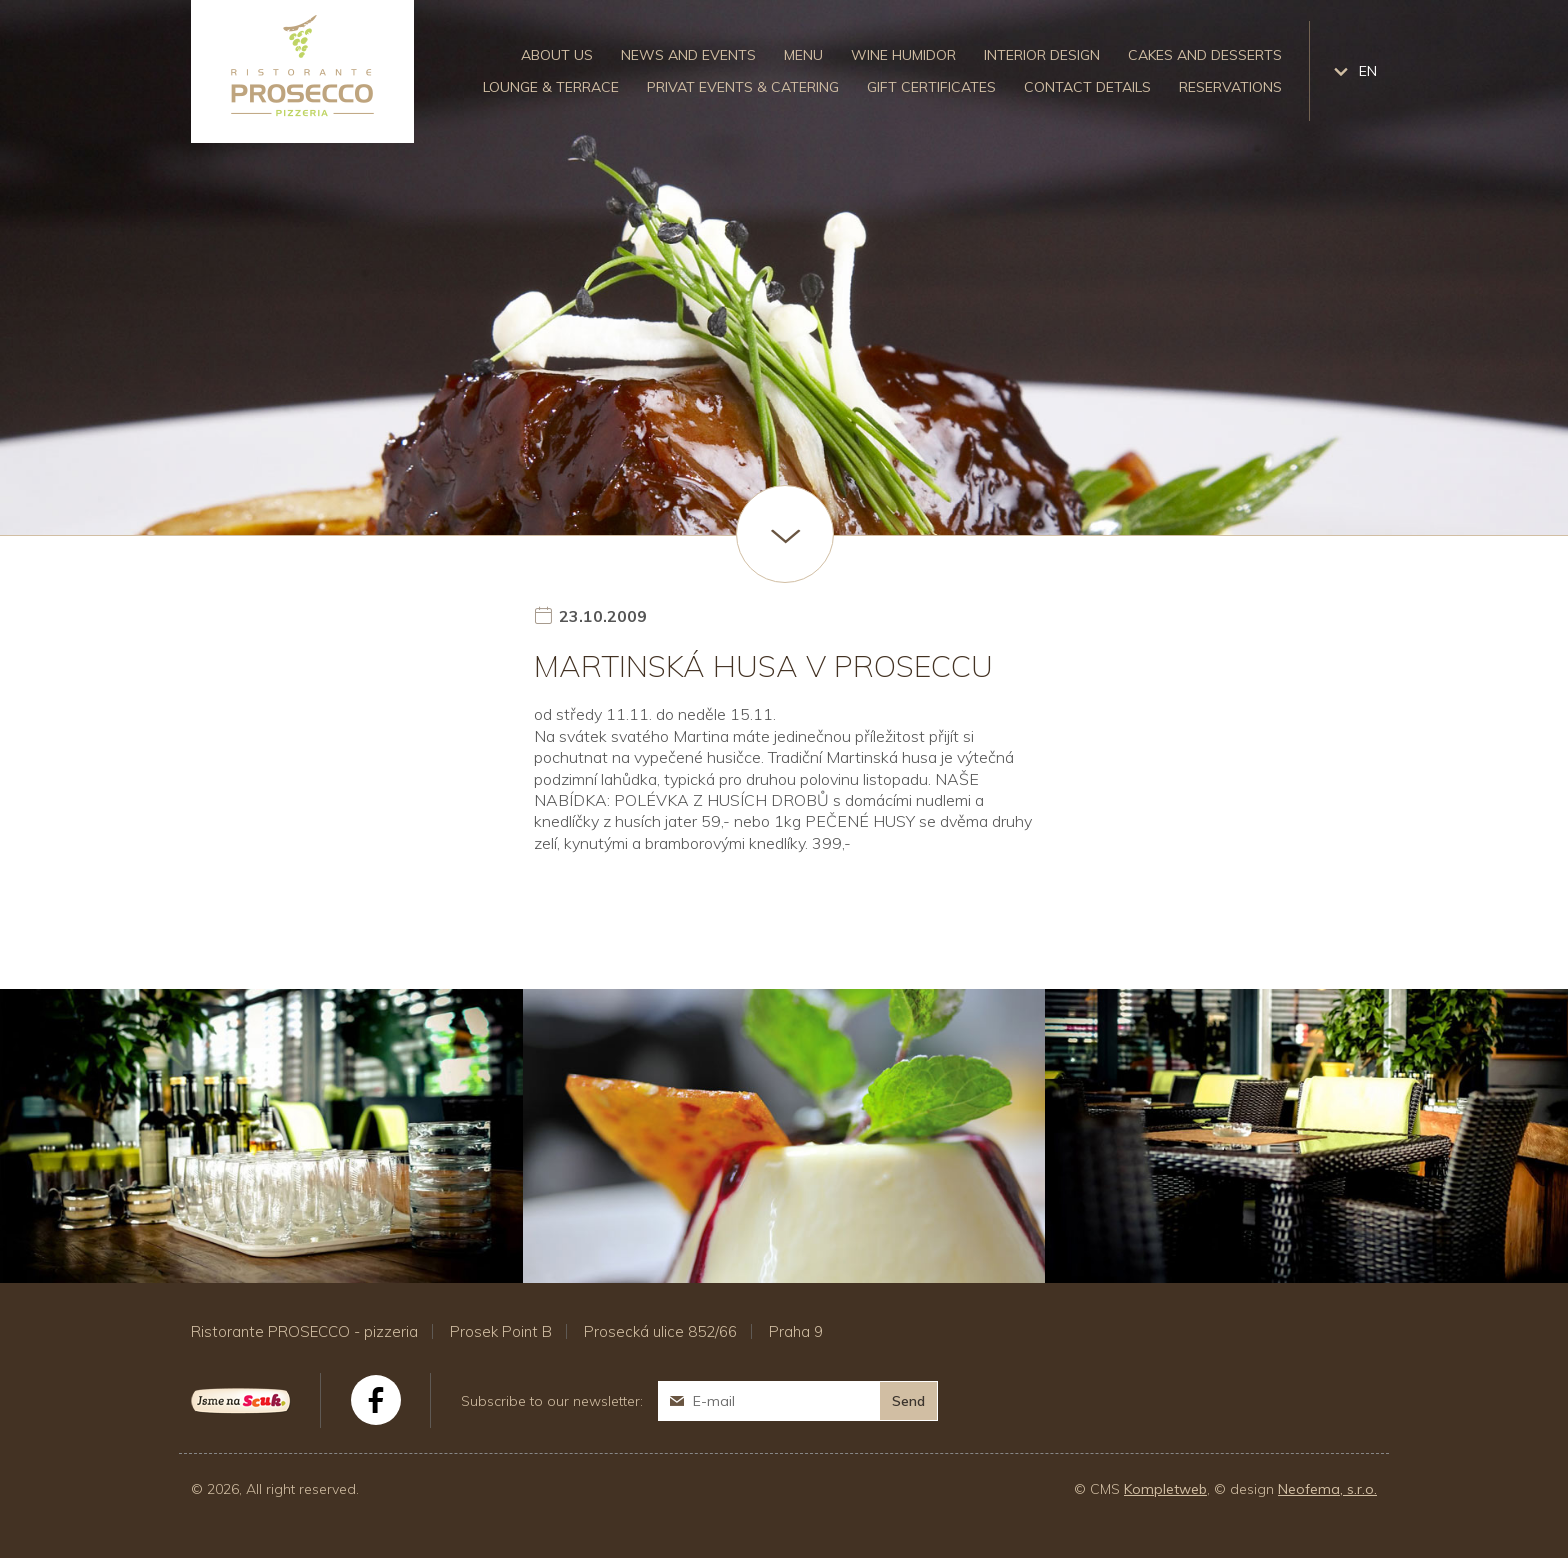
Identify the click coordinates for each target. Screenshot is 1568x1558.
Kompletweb (1165, 1489)
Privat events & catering (743, 87)
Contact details (1087, 87)
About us (557, 55)
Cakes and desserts (1205, 55)
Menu (803, 55)
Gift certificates (931, 87)
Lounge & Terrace (551, 87)
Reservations (1230, 87)
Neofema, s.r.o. (1327, 1489)
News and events (688, 55)
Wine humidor (903, 55)
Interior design (1042, 55)
